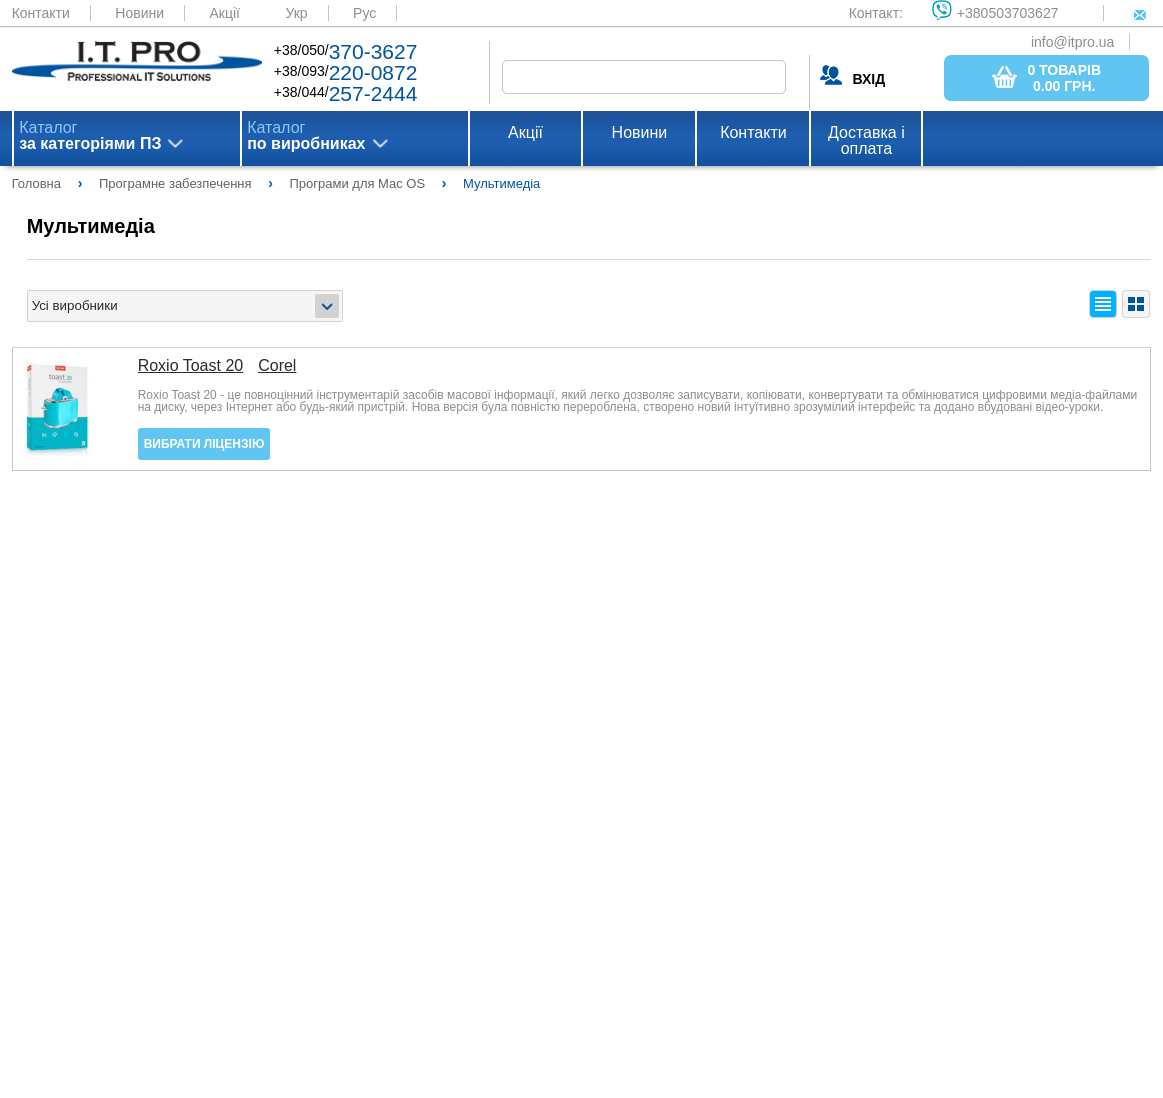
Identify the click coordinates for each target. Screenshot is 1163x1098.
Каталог (90, 136)
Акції (224, 13)
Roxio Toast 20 (191, 366)
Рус (364, 13)
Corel (277, 366)
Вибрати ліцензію (204, 444)
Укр (296, 13)
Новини (139, 13)
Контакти (41, 13)
